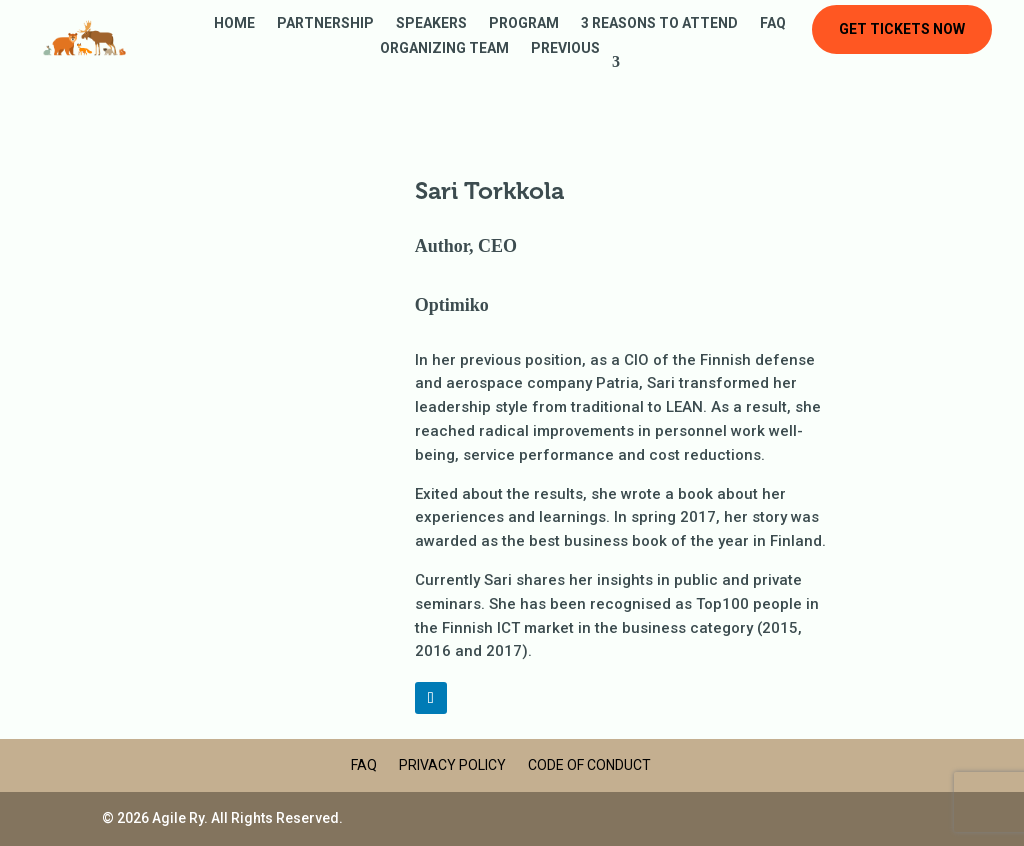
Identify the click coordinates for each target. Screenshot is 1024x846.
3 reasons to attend (659, 23)
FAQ (773, 23)
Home (234, 23)
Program (524, 23)
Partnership (325, 23)
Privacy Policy (452, 765)
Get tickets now (902, 29)
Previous (565, 48)
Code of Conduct (589, 765)
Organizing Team (444, 48)
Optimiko (452, 305)
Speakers (431, 23)
